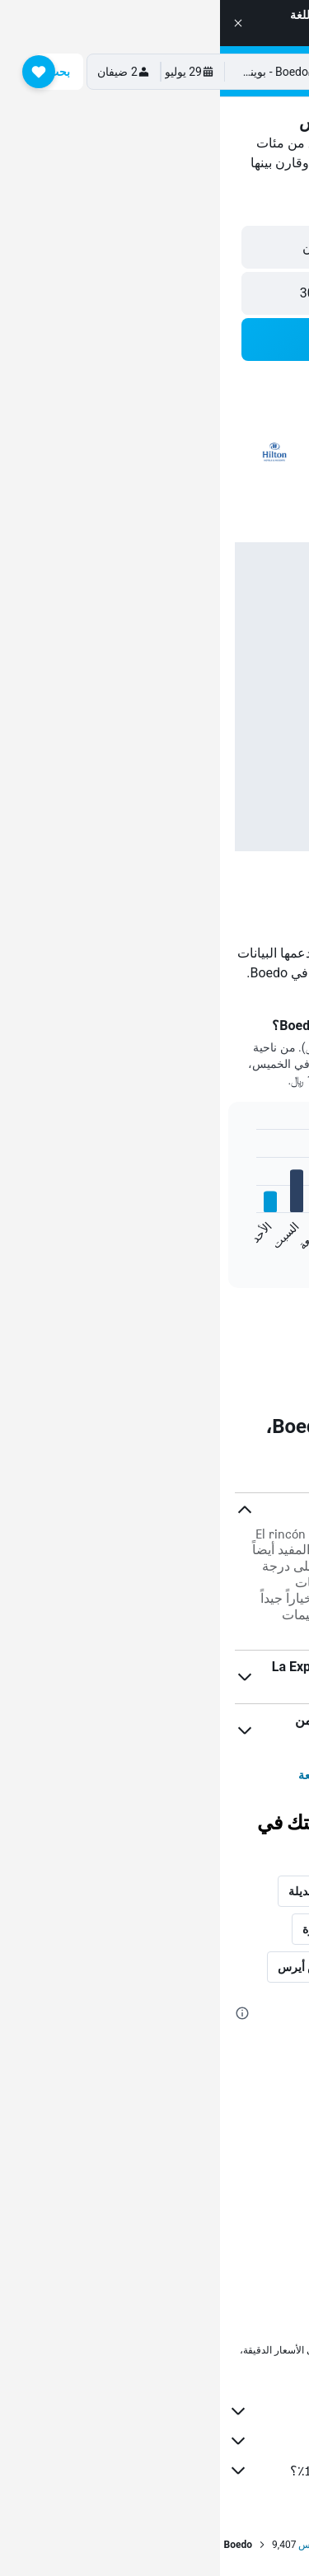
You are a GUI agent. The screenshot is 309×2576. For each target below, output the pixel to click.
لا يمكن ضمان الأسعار (215, 2363)
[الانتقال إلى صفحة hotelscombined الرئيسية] (188, 71)
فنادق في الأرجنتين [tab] (238, 1967)
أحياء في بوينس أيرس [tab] (231, 1891)
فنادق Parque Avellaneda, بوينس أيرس (195, 2140)
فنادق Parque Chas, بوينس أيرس (210, 2187)
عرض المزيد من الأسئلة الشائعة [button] (154, 1775)
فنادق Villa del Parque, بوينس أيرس (203, 2071)
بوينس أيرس (103, 2544)
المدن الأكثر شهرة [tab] (125, 1929)
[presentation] (176, 1451)
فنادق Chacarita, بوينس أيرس (218, 2164)
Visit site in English (147, 31)
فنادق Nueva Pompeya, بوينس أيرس (201, 2210)
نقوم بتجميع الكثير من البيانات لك (146, 2441)
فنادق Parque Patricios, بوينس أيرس (200, 2233)
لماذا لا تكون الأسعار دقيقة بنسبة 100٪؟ (146, 2470)
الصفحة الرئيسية (271, 2544)
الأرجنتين (199, 2544)
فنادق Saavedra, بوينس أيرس (219, 2048)
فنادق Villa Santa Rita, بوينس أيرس (203, 2094)
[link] (154, 1327)
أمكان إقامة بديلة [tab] (109, 1891)
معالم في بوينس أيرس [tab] (112, 1967)
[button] (18, 23)
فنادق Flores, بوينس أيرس (227, 2279)
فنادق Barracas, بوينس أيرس (220, 2117)
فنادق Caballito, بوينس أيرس (220, 2256)
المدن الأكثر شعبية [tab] (239, 1929)
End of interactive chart (280, 1243)
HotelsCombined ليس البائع (146, 2411)
